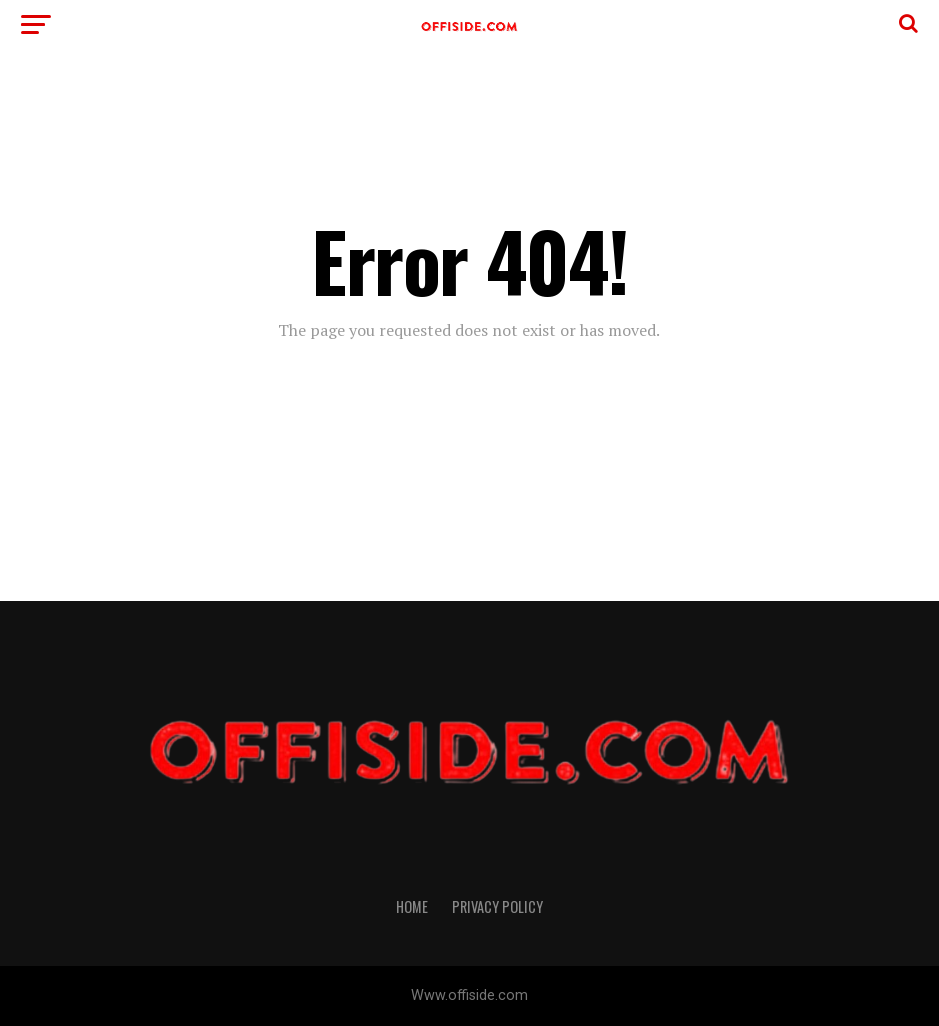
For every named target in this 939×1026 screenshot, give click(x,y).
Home (412, 906)
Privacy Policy (497, 906)
